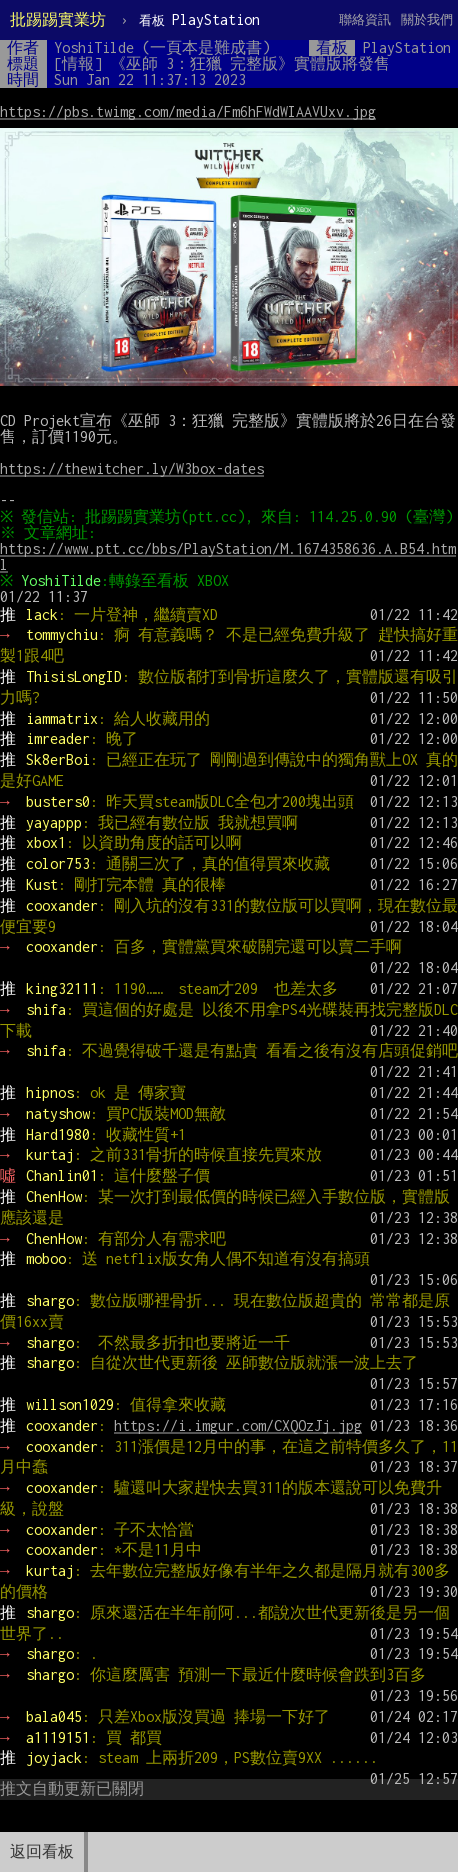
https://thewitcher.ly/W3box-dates (132, 468)
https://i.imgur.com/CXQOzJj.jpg (238, 1441)
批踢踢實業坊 (58, 19)
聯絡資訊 (365, 19)
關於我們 (427, 19)
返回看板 (42, 1851)
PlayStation (199, 19)
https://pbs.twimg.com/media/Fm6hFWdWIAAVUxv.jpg (188, 111)
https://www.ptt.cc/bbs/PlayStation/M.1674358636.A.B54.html (228, 572)
